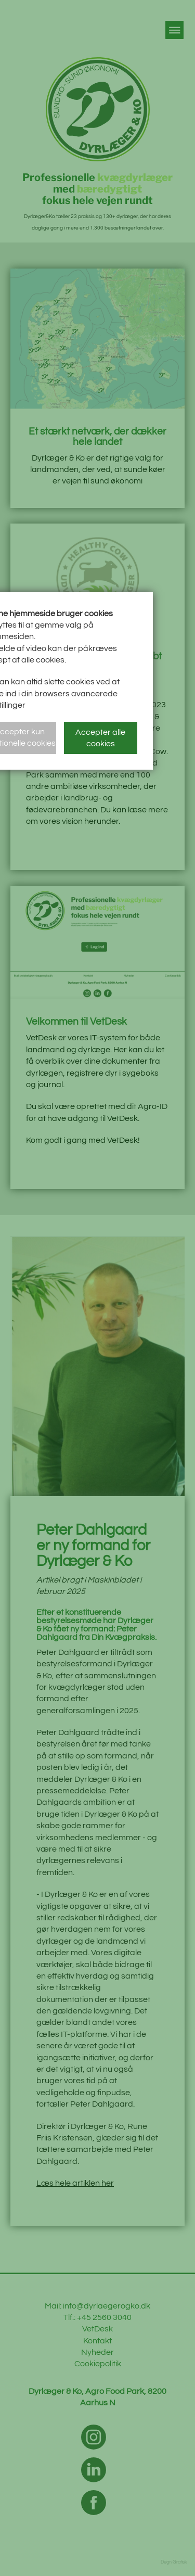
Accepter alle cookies (100, 738)
